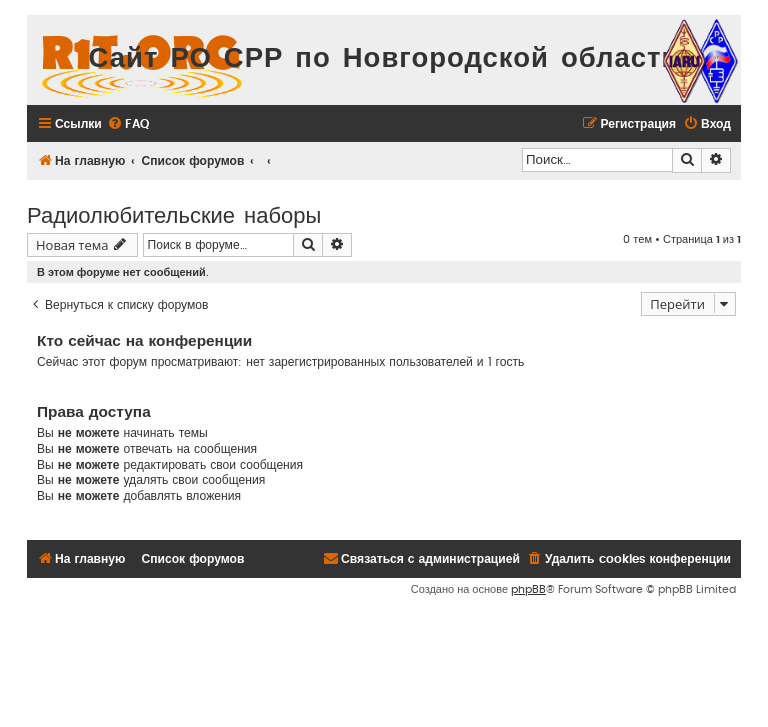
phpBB (528, 589)
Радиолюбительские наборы (174, 213)
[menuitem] (128, 124)
